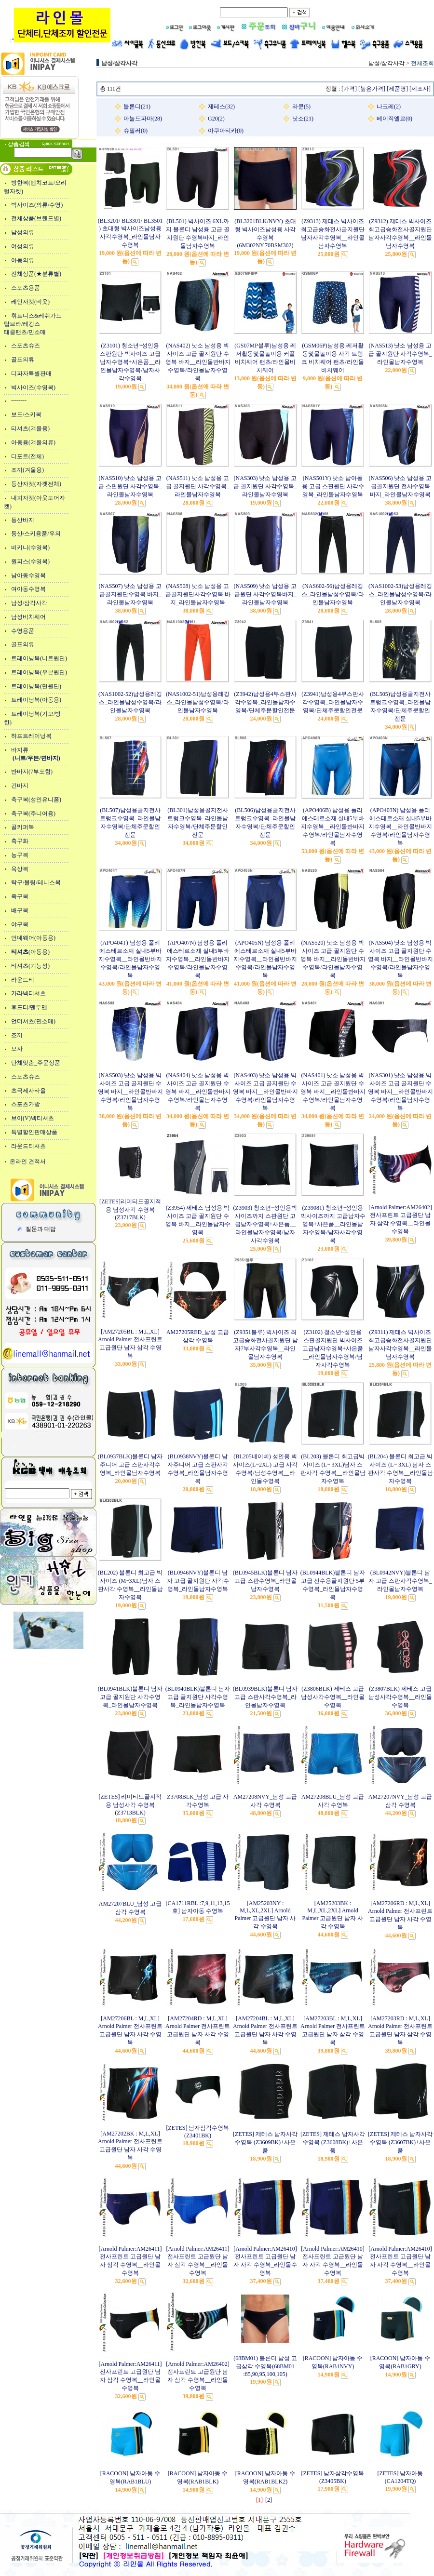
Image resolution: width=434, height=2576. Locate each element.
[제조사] (420, 88)
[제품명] (397, 88)
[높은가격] (371, 88)
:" (60, 40)
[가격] (349, 88)
